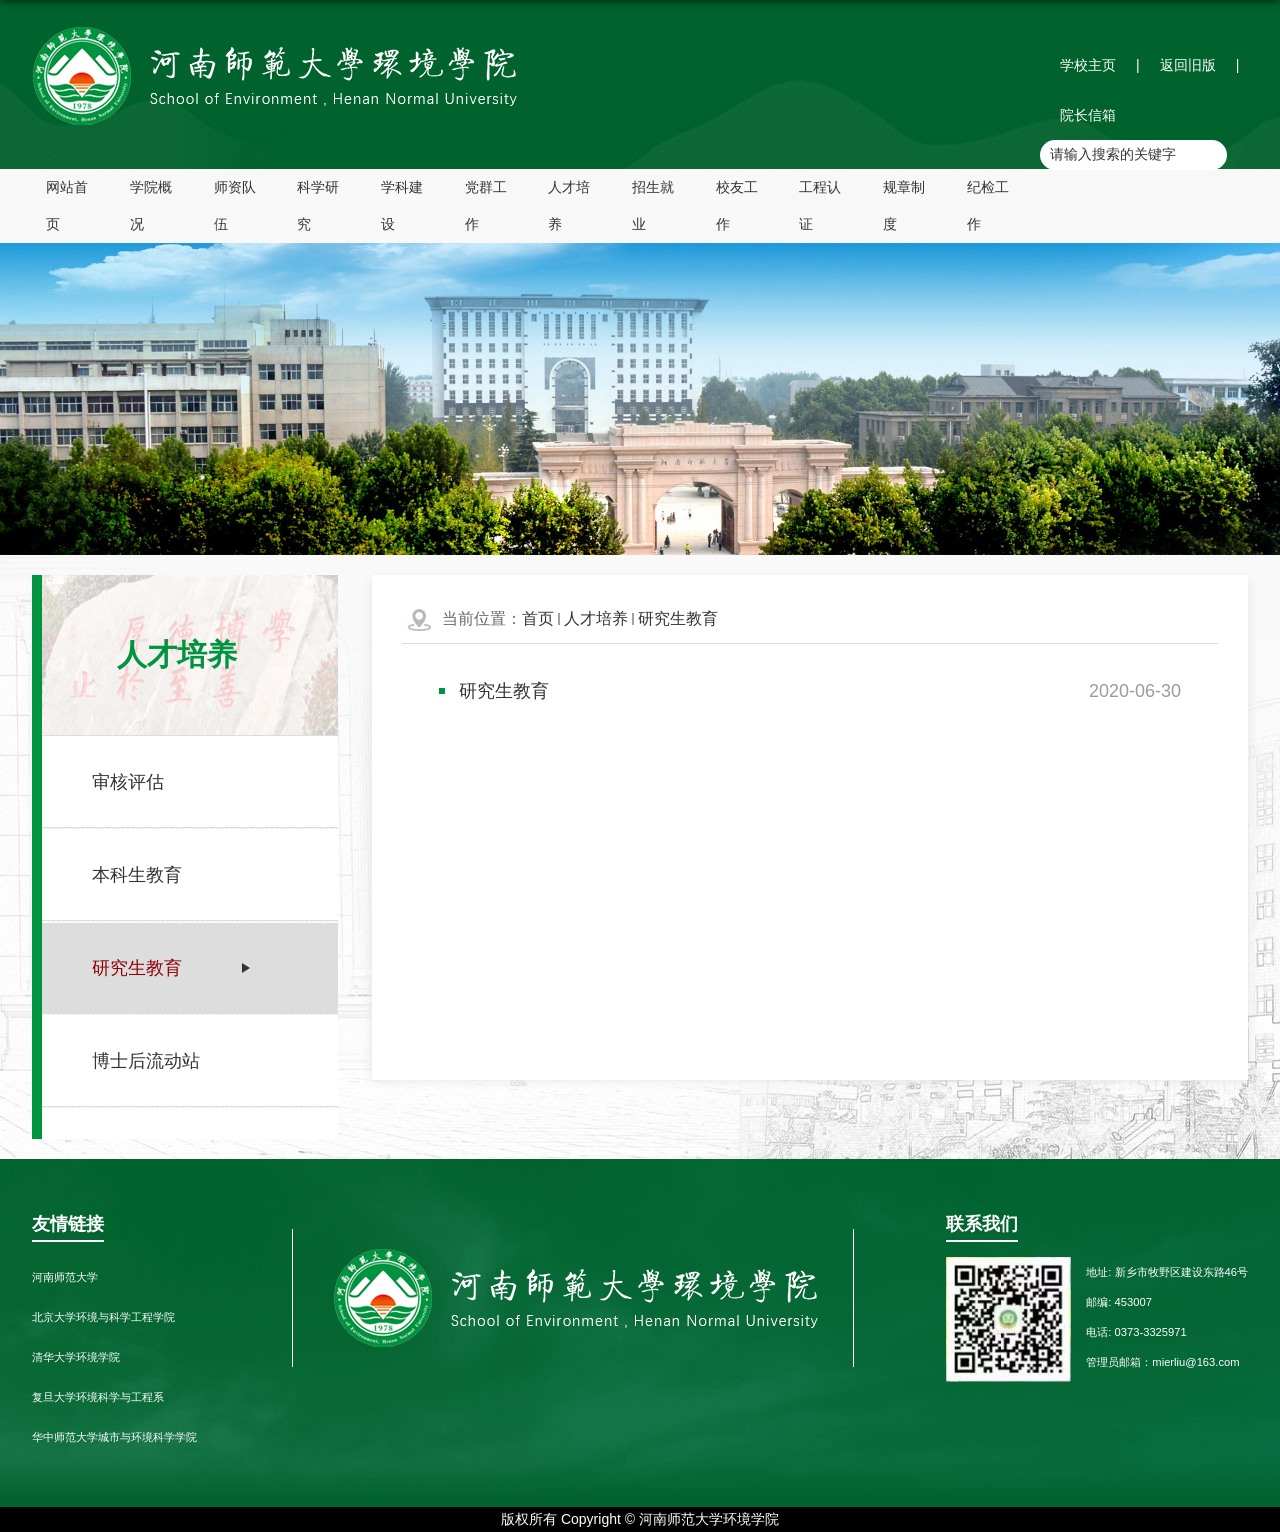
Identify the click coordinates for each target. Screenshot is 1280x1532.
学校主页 (1088, 65)
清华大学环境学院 (76, 1357)
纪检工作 (988, 205)
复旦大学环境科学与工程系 (98, 1397)
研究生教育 (678, 618)
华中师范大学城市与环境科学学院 (114, 1437)
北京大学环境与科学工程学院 (103, 1317)
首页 (538, 618)
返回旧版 (1188, 65)
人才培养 (569, 205)
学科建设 (402, 205)
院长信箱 (1088, 115)
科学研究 (318, 205)
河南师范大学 (65, 1277)
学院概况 (151, 205)
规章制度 (904, 205)
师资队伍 (235, 205)
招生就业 (653, 205)
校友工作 (737, 205)
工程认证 (820, 205)
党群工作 (486, 205)
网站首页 (67, 205)
